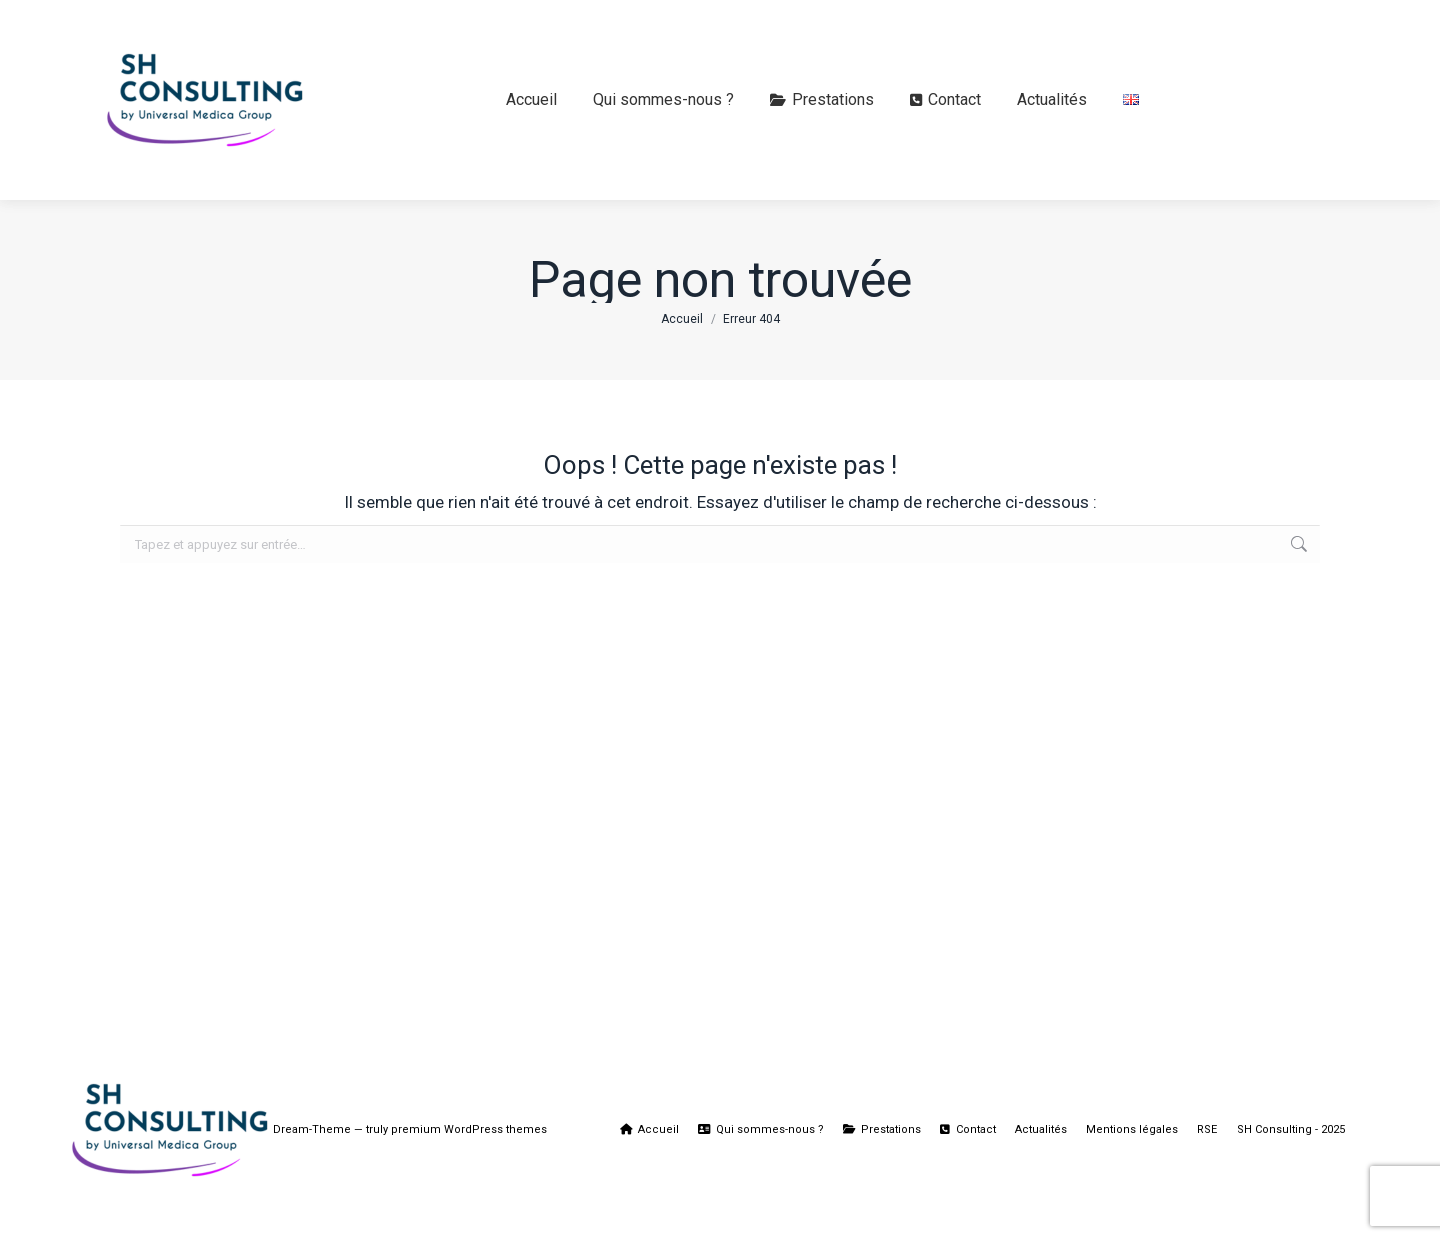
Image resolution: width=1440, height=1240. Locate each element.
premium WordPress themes (469, 1129)
